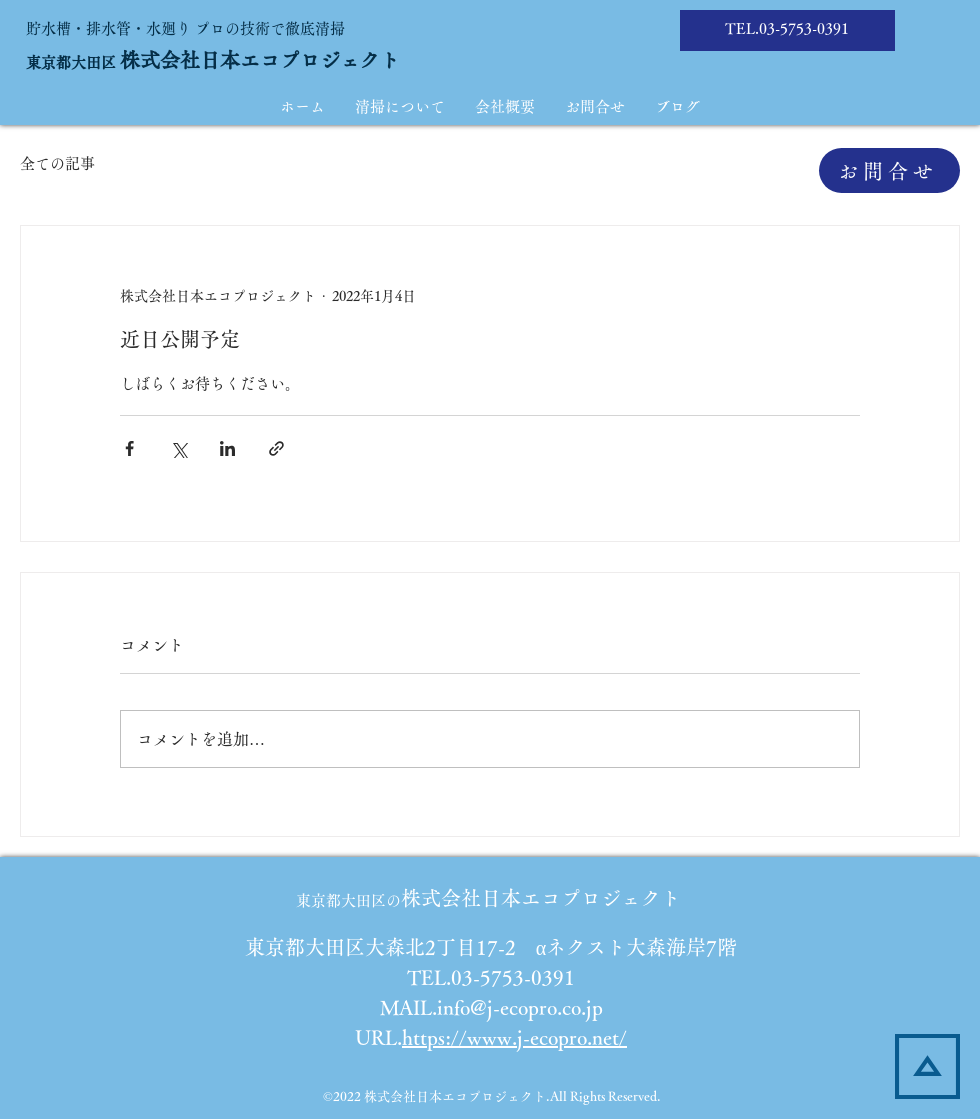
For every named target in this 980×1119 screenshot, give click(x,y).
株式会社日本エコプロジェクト (260, 60)
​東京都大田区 (73, 62)
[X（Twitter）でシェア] (178, 448)
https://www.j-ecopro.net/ (514, 1037)
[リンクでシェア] (276, 448)
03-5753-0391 (804, 28)
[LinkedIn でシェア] (227, 448)
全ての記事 (57, 163)
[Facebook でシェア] (129, 448)
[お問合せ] (889, 170)
